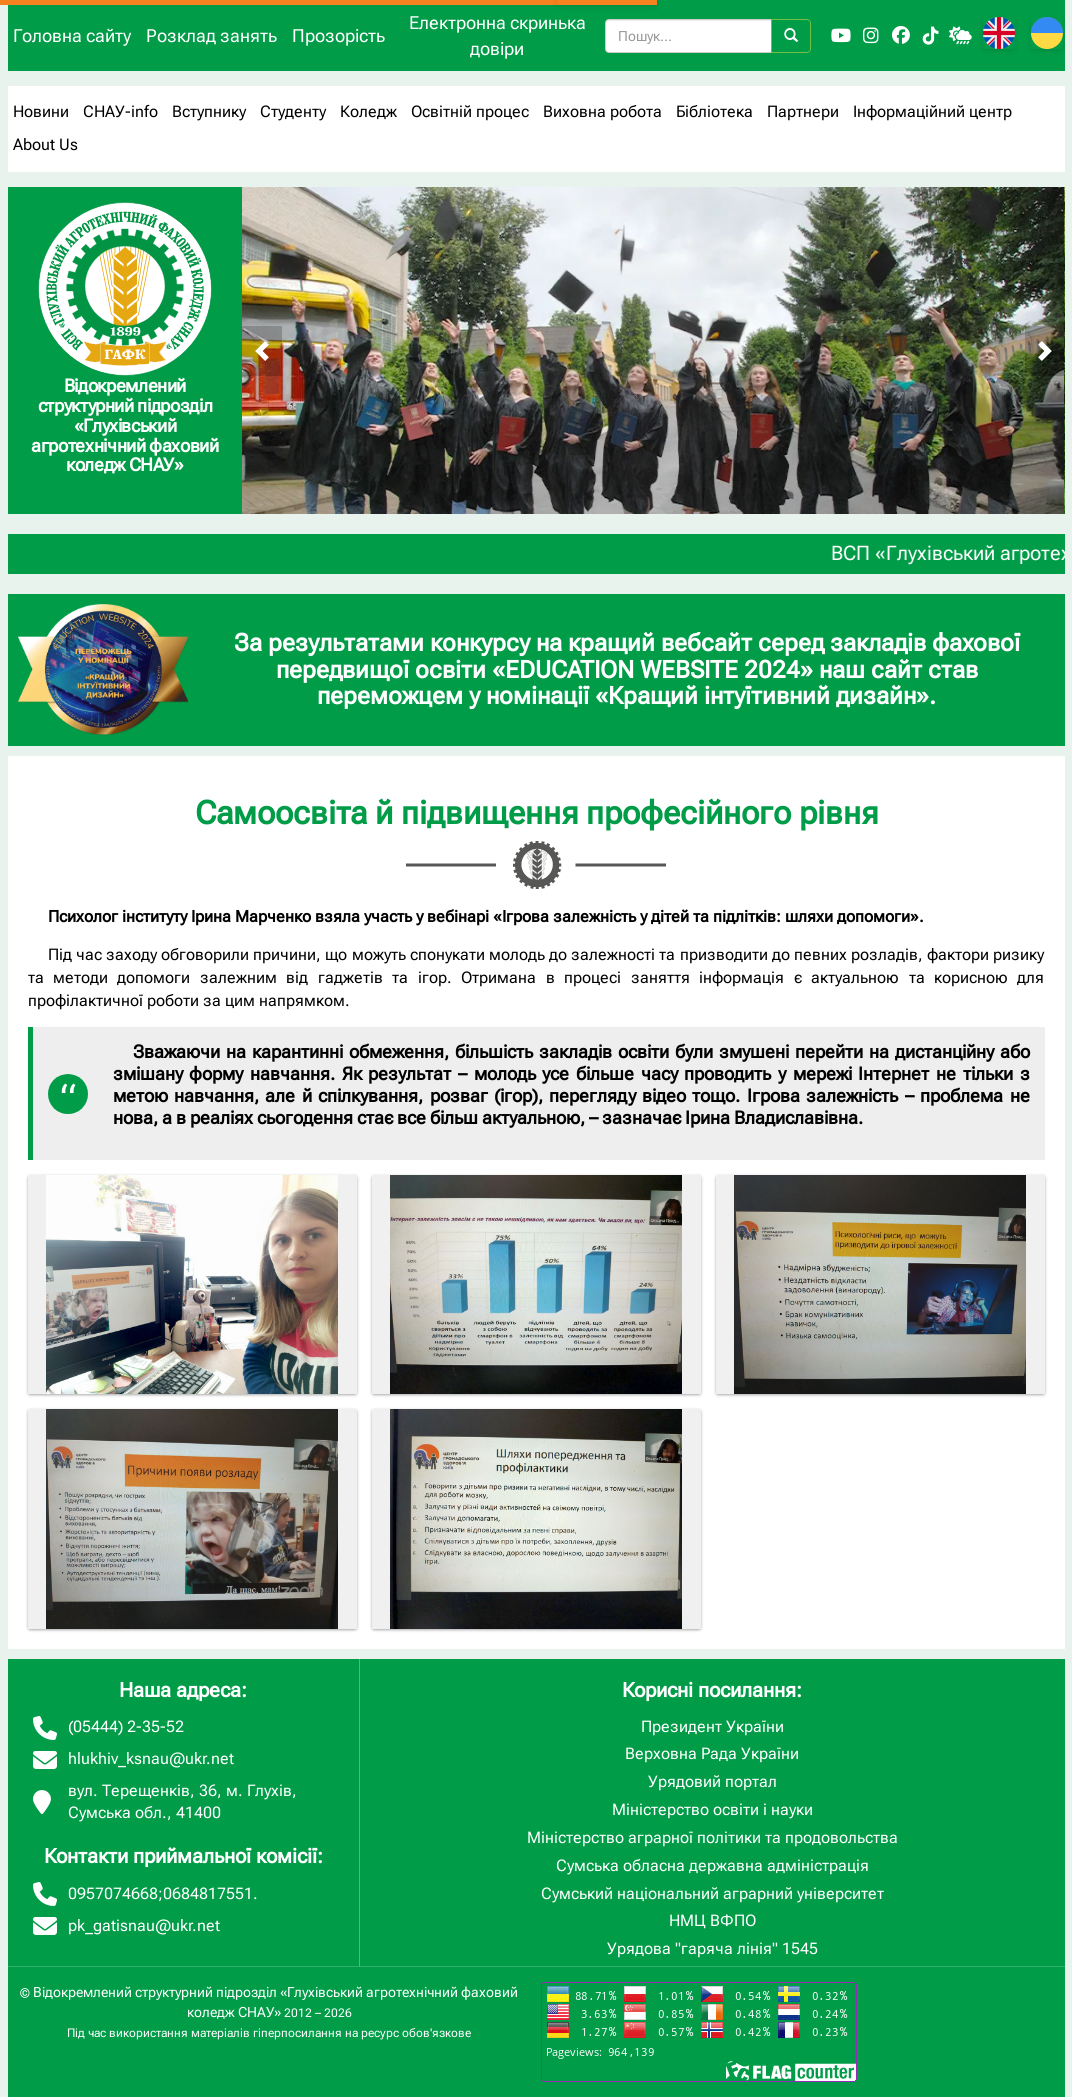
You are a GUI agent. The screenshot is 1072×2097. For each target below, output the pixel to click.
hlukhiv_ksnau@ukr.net (151, 1758)
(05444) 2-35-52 (126, 1726)
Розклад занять (211, 35)
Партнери (803, 111)
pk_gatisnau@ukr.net (144, 1925)
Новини (41, 111)
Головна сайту (72, 35)
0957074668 (113, 1893)
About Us (45, 144)
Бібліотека (714, 111)
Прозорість (338, 35)
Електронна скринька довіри (497, 35)
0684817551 (208, 1893)
